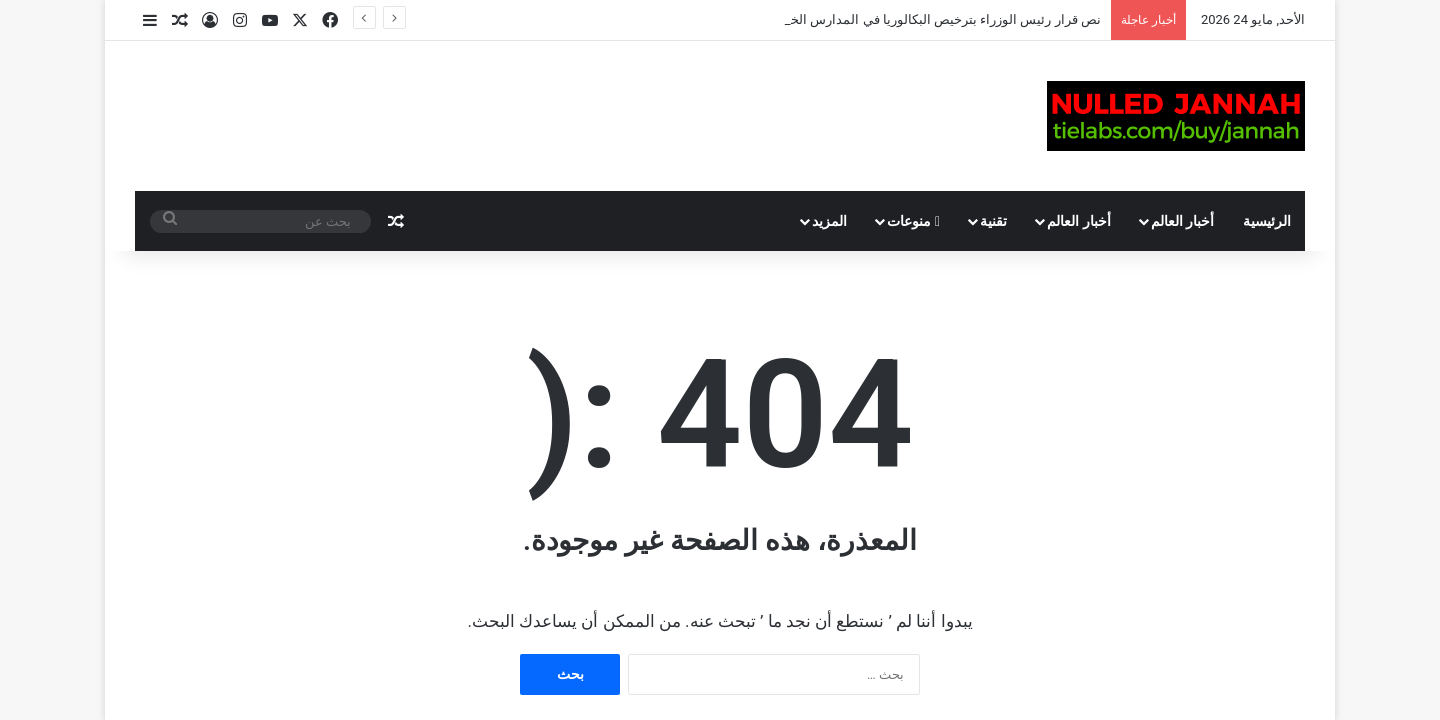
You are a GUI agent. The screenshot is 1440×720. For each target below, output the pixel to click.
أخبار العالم (1182, 221)
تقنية (993, 221)
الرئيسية (1267, 221)
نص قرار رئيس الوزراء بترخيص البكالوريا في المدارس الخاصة (935, 19)
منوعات (913, 221)
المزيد (829, 221)
